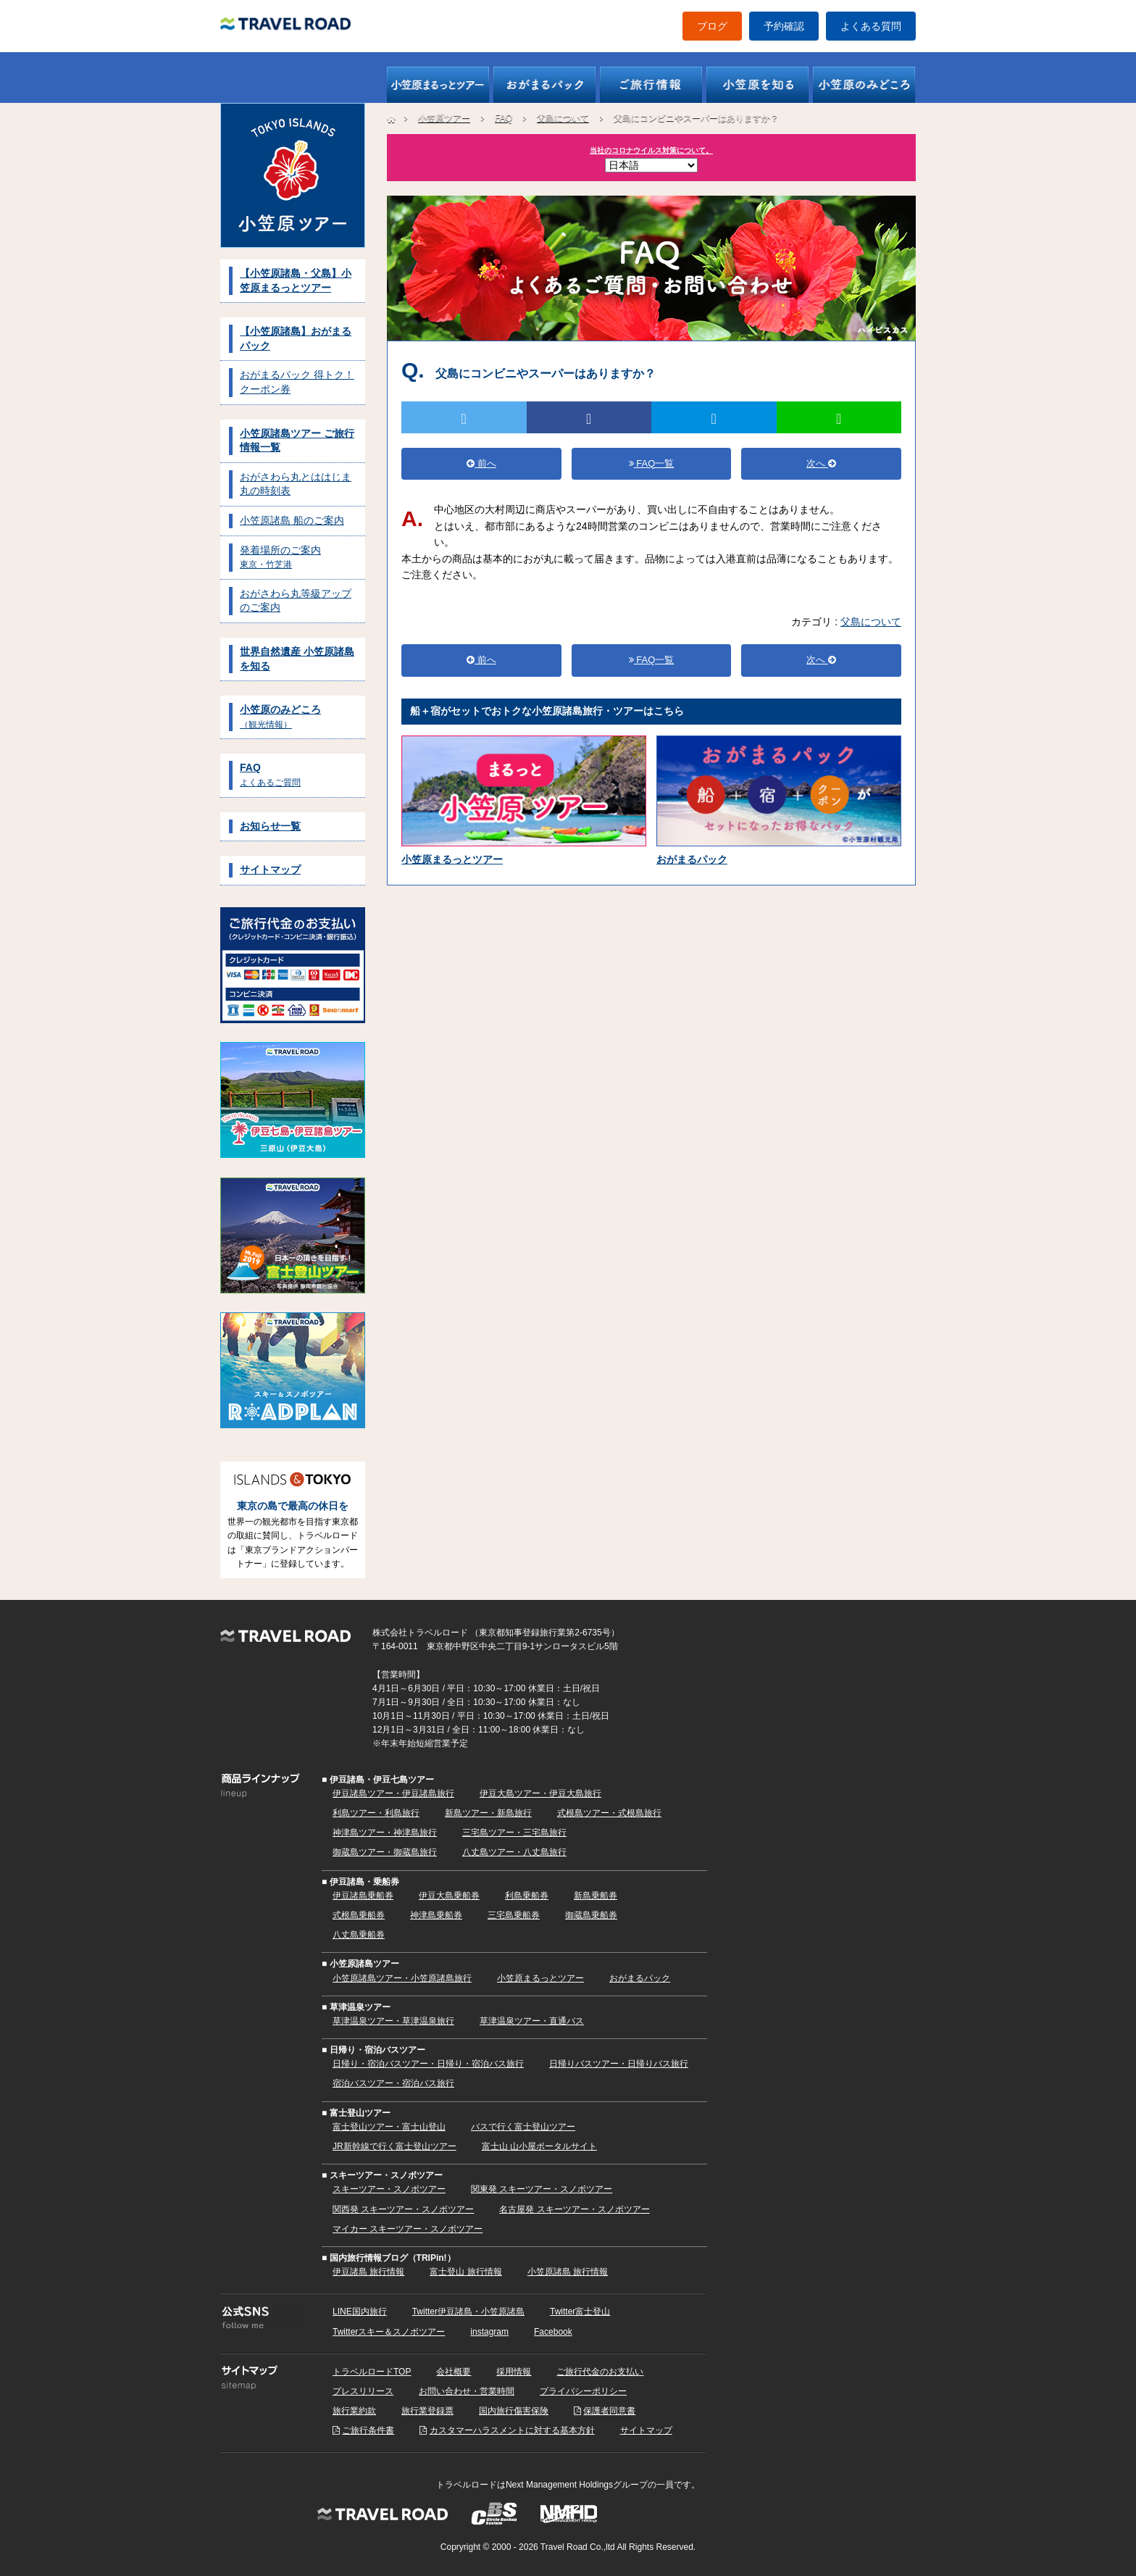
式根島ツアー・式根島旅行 (609, 1813)
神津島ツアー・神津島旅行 (385, 1832)
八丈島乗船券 (359, 1935)
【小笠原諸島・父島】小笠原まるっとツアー (295, 280)
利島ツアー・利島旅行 (376, 1813)
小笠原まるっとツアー (540, 1978)
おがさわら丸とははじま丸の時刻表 (295, 484)
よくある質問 (870, 26)
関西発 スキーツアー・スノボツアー (403, 2209)
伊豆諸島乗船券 (363, 1896)
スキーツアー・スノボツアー (389, 2189)
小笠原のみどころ (280, 717)
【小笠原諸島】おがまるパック (295, 338)
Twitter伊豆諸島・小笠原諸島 (468, 2311)
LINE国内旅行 (360, 2311)
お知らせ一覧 (270, 826)
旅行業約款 (354, 2411)
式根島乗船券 (359, 1915)
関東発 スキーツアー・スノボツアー (541, 2189)
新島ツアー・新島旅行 (488, 1813)
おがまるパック (639, 1978)
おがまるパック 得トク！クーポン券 (297, 382)
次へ (821, 463)
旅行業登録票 (427, 2411)
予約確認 (784, 26)
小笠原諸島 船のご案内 (292, 520)
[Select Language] (651, 165)
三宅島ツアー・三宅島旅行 (514, 1832)
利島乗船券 (526, 1896)
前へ (481, 463)
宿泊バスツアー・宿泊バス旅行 (393, 2083)
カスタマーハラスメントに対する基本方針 (512, 2430)
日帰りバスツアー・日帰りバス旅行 (618, 2064)
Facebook (553, 2332)
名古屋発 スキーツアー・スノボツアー (574, 2209)
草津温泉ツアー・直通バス (532, 2021)
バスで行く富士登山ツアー (523, 2127)
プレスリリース (363, 2391)
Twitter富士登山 (580, 2311)
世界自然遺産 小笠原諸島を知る (297, 659)
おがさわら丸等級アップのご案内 (295, 601)
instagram (489, 2332)
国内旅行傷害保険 (513, 2411)
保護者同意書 (609, 2411)
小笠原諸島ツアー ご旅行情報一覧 (297, 441)
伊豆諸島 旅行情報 (368, 2272)
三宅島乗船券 (514, 1915)
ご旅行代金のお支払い (599, 2372)
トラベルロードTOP (372, 2372)
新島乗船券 (595, 1896)
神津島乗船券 (436, 1915)
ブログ (712, 26)
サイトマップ (270, 869)
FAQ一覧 (651, 463)
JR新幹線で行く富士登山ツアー (394, 2146)
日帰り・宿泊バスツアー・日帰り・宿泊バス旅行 (428, 2064)
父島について (563, 118)
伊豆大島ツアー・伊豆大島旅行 (540, 1793)
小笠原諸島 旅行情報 (567, 2272)
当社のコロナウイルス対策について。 (651, 150)
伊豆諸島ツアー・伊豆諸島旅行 (393, 1793)
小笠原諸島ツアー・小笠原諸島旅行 (402, 1978)
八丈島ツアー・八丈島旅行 (514, 1852)
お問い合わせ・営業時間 (466, 2391)
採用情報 (513, 2372)
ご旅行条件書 (368, 2430)
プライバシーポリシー (583, 2391)
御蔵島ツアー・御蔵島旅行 (385, 1852)
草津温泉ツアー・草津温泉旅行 (393, 2021)
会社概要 (453, 2372)
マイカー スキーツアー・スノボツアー (408, 2229)
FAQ (270, 775)
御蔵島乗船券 (591, 1915)
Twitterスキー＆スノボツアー (389, 2332)
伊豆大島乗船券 (449, 1896)
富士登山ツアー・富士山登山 (389, 2127)
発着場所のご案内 (280, 557)
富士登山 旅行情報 (465, 2272)
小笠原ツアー (444, 118)
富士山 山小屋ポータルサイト (539, 2146)
